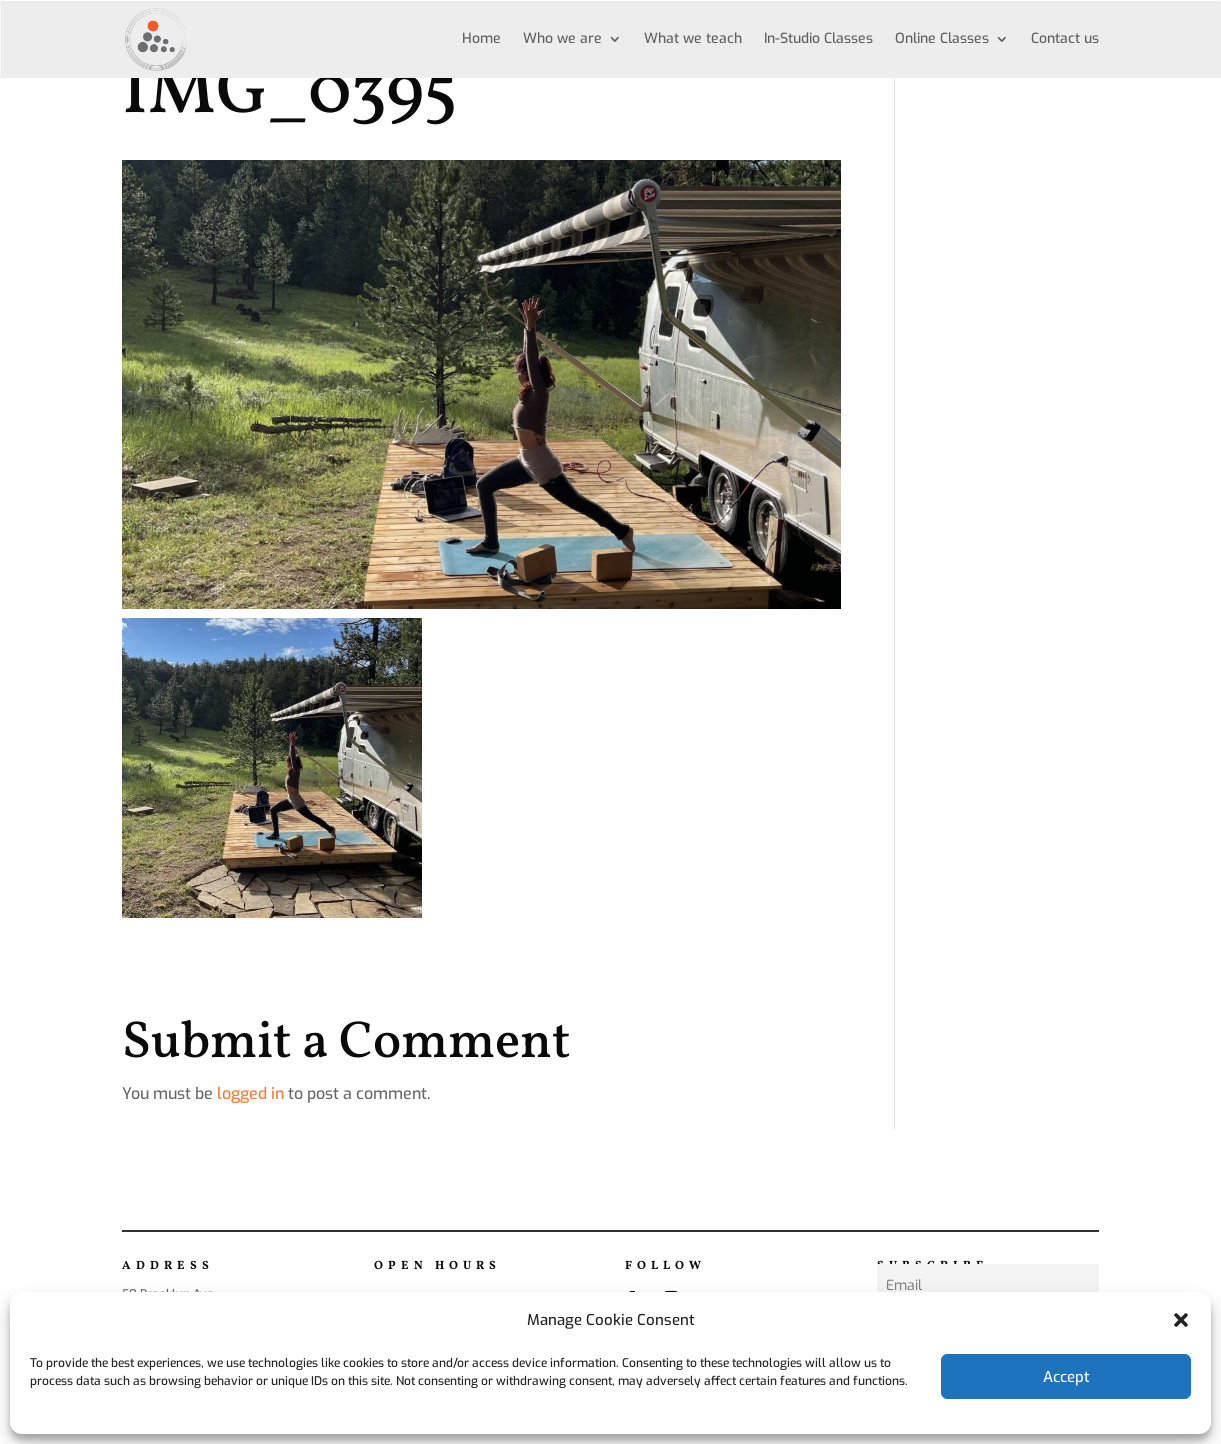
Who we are (562, 38)
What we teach (693, 38)
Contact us (1065, 38)
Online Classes (942, 38)
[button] (1181, 1320)
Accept (1066, 1377)
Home (481, 38)
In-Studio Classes (818, 38)
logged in (250, 1093)
